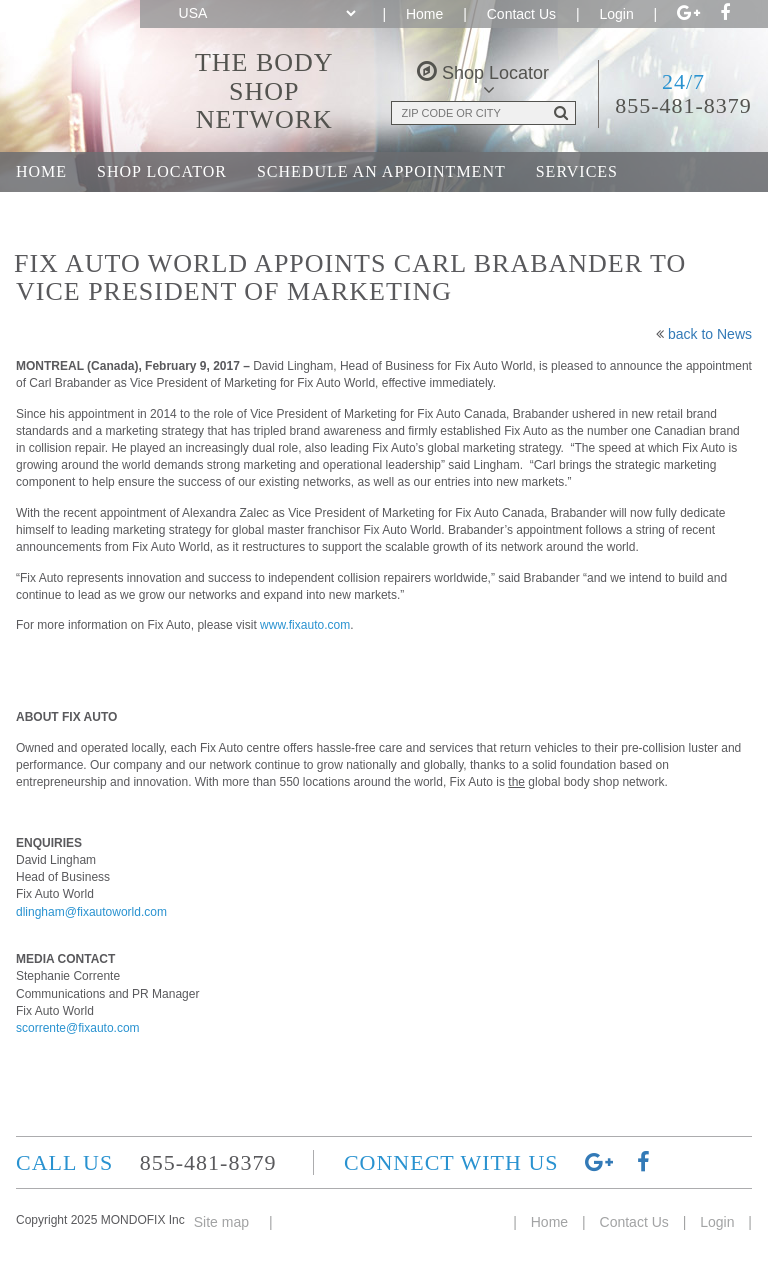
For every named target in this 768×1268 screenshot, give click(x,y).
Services (577, 171)
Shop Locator (162, 171)
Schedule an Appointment (381, 171)
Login (616, 14)
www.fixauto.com (305, 625)
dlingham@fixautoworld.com (91, 912)
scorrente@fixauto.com (78, 1028)
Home (424, 14)
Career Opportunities (411, 211)
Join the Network (100, 211)
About (245, 211)
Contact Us (521, 14)
